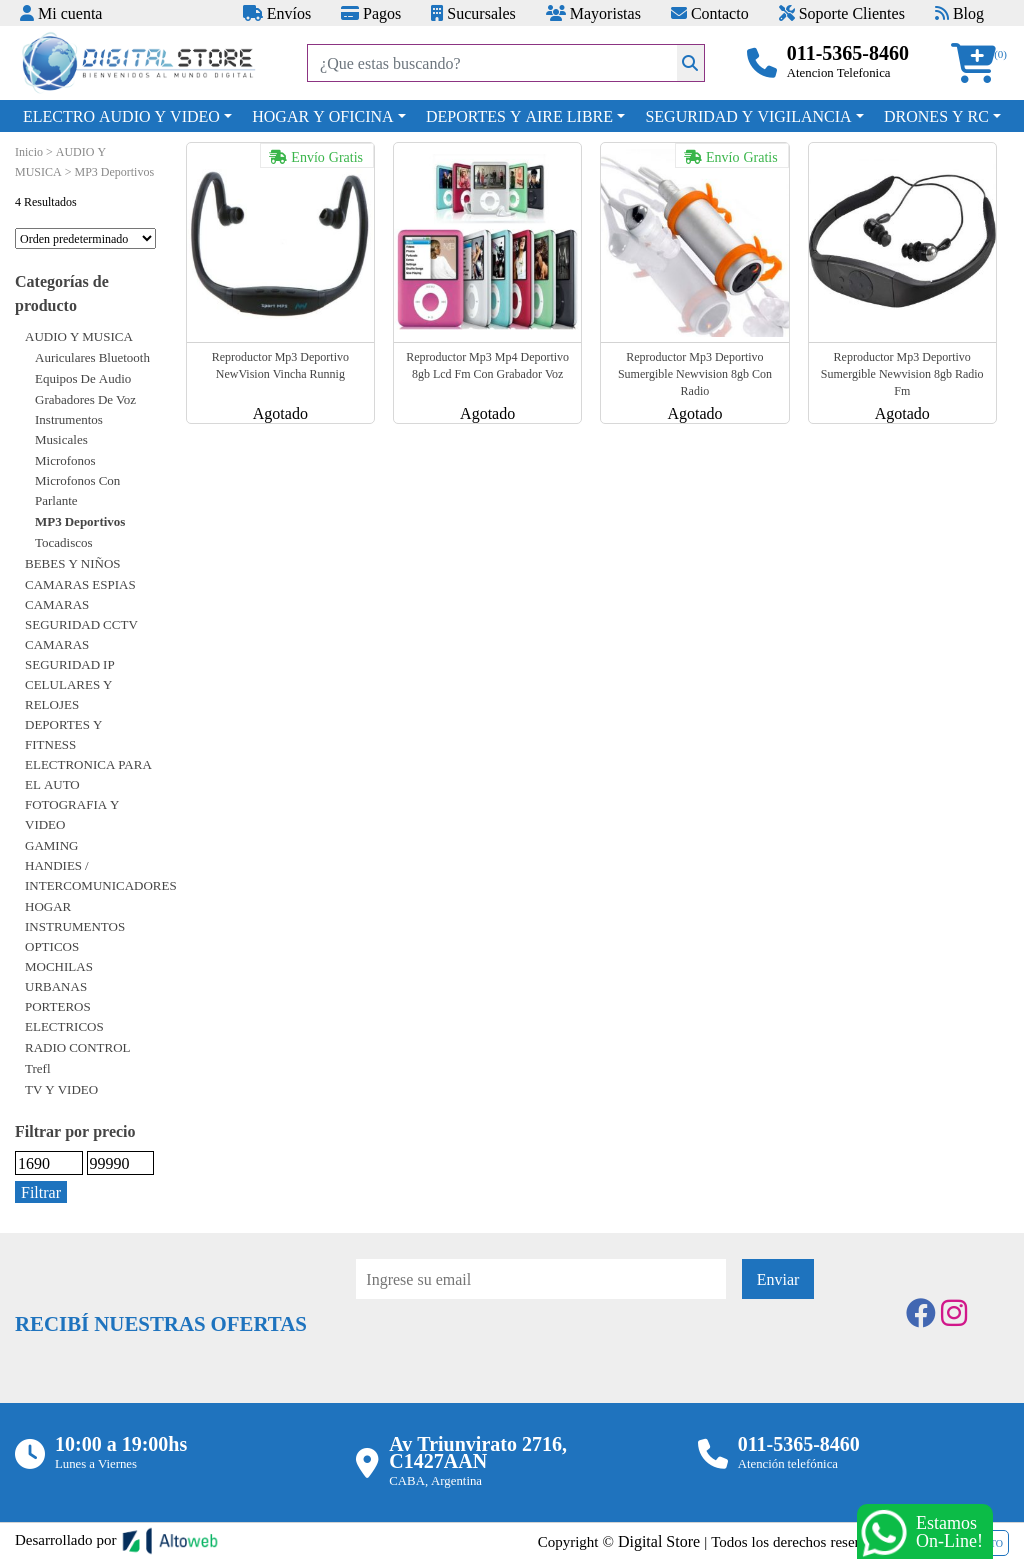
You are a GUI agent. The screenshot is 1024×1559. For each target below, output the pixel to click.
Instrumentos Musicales (69, 429)
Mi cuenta (61, 13)
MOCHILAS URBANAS (59, 976)
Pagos (371, 13)
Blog (959, 13)
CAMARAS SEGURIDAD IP (70, 654)
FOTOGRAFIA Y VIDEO (72, 814)
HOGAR (48, 906)
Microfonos (65, 460)
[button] (980, 63)
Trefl (38, 1068)
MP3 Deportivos (80, 521)
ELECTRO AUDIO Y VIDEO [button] (121, 116)
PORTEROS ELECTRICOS (64, 1016)
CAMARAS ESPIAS (80, 584)
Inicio (29, 151)
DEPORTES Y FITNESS (63, 734)
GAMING (51, 845)
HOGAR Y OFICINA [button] (322, 116)
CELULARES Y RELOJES (69, 694)
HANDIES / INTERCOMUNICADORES (101, 875)
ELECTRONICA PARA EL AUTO (88, 774)
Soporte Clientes (842, 13)
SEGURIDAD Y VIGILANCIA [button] (748, 116)
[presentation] (508, 1354)
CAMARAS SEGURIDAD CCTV (81, 614)
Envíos (277, 13)
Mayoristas (593, 13)
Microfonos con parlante (77, 490)
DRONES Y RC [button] (936, 116)
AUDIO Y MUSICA (79, 336)
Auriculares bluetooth (92, 357)
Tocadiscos (64, 542)
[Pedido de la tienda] (85, 238)
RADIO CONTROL (78, 1047)
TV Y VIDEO (61, 1089)
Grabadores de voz (85, 399)
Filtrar (41, 1192)
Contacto (710, 13)
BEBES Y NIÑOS (73, 563)
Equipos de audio (83, 378)
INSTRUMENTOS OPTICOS (75, 936)
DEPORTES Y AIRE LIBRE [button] (519, 116)
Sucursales (473, 13)
